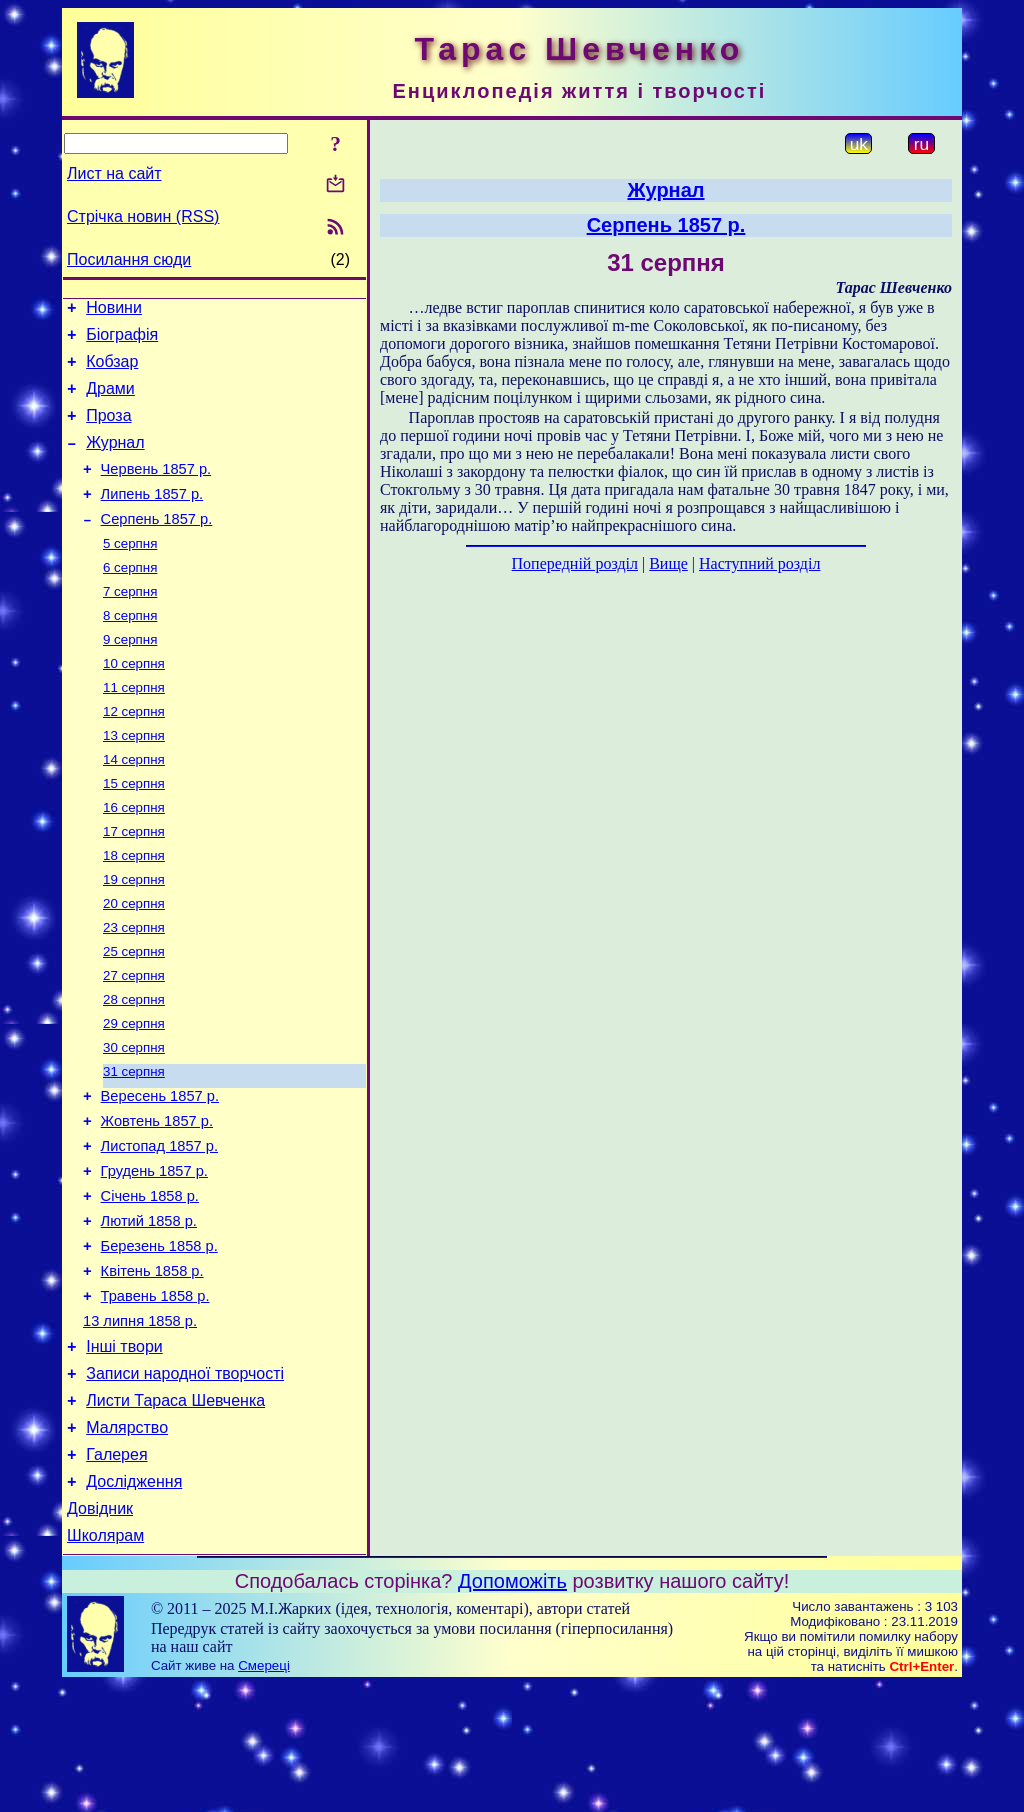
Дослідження (134, 1602)
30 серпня (134, 1118)
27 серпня (134, 1040)
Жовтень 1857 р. (157, 1200)
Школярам (105, 1662)
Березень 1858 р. (159, 1340)
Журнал (115, 460)
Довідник (100, 1632)
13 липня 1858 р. (140, 1424)
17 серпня (134, 884)
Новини (114, 310)
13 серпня (134, 780)
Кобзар (112, 370)
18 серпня (134, 910)
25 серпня (134, 1014)
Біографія (122, 340)
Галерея (116, 1572)
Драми (110, 400)
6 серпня (130, 598)
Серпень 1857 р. (157, 546)
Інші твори (124, 1452)
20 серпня (134, 962)
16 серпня (134, 858)
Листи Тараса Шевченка (175, 1512)
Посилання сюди (129, 259)
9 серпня (130, 676)
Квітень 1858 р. (152, 1368)
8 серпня (130, 650)
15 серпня (134, 832)
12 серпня (134, 754)
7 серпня (130, 624)
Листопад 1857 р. (159, 1228)
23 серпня (134, 988)
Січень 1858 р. (150, 1284)
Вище (668, 563)
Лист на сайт (114, 173)
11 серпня (134, 728)
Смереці (264, 1792)
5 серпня (130, 572)
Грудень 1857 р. (154, 1256)
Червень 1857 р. (156, 490)
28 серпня (134, 1066)
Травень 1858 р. (155, 1396)
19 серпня (134, 936)
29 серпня (134, 1092)
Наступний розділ (759, 563)
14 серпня (134, 806)
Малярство (127, 1542)
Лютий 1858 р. (149, 1312)
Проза (108, 430)
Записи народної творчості (185, 1482)
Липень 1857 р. (152, 518)
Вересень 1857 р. (160, 1172)
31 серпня (134, 1144)
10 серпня (134, 702)
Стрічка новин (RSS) (143, 216)
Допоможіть (512, 1708)
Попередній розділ (575, 563)
